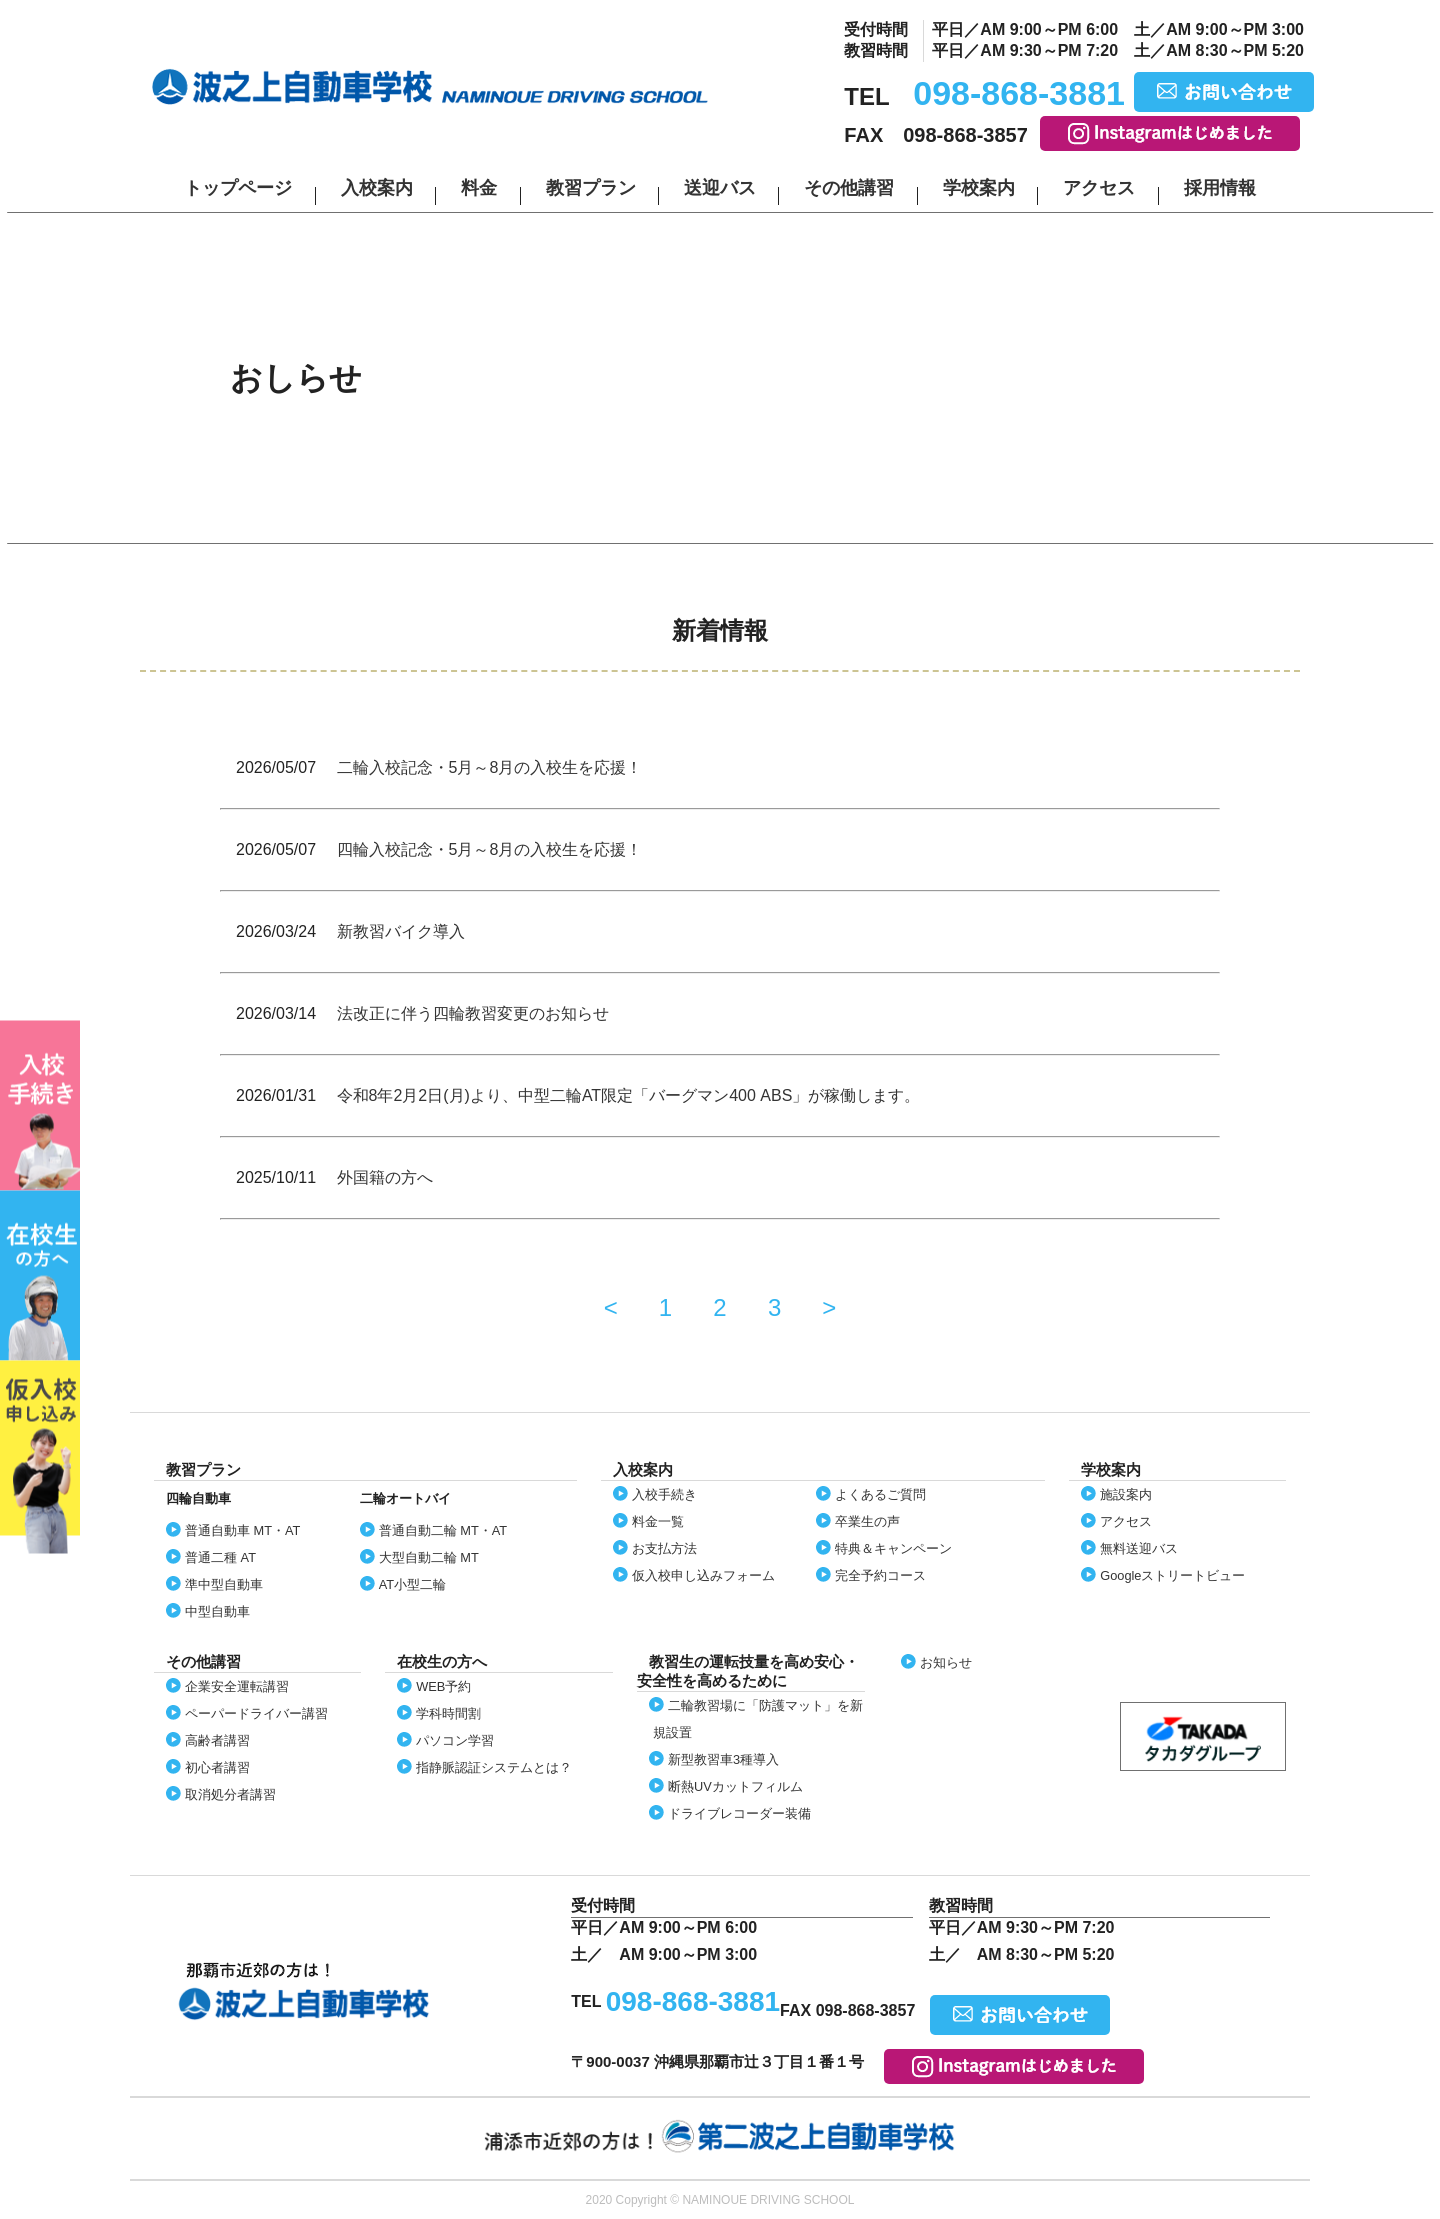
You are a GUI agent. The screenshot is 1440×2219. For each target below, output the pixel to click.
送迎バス (720, 188)
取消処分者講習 (230, 1794)
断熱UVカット (735, 1786)
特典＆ (893, 1548)
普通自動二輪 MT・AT (443, 1530)
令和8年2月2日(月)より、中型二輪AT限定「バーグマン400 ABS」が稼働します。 (629, 1095)
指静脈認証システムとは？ (494, 1767)
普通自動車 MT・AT (242, 1530)
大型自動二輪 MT (429, 1557)
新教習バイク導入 (401, 931)
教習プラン (591, 188)
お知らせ (946, 1662)
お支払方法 (664, 1548)
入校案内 (377, 188)
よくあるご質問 (880, 1494)
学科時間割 (448, 1713)
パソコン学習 (455, 1740)
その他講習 (849, 188)
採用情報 (1220, 188)
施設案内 (1126, 1494)
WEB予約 (443, 1686)
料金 (479, 188)
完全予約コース (880, 1575)
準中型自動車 (224, 1584)
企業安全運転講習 (237, 1686)
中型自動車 (217, 1611)
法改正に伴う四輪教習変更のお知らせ (473, 1013)
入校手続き (664, 1494)
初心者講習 (217, 1767)
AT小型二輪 (412, 1584)
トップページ (238, 188)
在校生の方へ (40, 1276)
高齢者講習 (217, 1740)
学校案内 (979, 188)
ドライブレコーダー (739, 1813)
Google (1172, 1575)
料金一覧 (658, 1521)
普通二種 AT (220, 1557)
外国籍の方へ (385, 1177)
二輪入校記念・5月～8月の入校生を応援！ (490, 767)
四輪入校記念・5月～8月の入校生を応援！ (490, 849)
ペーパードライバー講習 (256, 1713)
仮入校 (40, 1457)
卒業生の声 (867, 1521)
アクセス (1099, 188)
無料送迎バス (1139, 1548)
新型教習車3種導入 (723, 1759)
